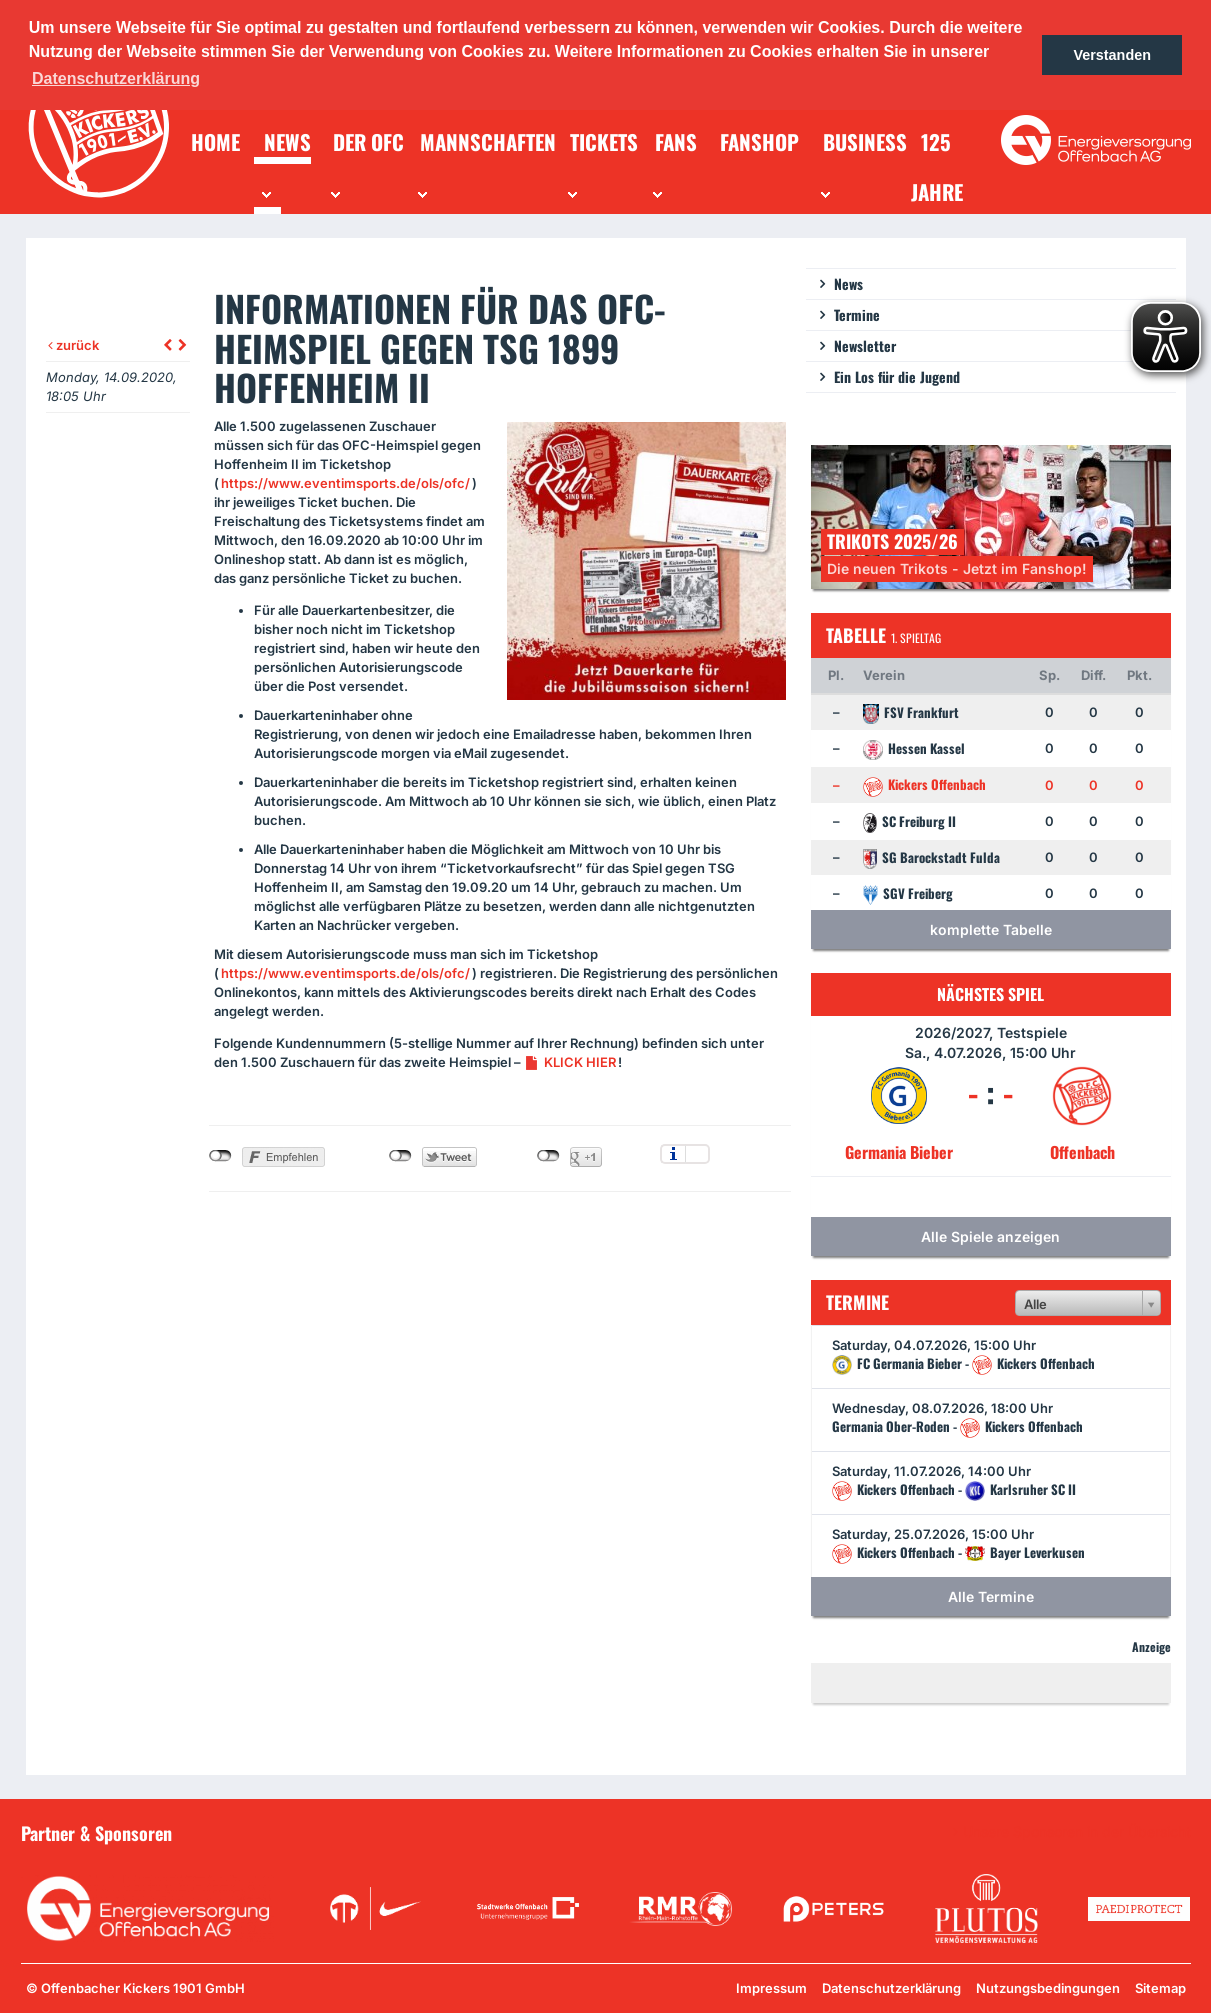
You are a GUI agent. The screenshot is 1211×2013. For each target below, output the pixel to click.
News (848, 283)
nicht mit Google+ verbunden (548, 1156)
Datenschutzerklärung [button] (116, 78)
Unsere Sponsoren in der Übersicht (1077, 1832)
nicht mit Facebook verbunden (220, 1156)
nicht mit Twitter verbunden (400, 1156)
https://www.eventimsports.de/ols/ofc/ (345, 483)
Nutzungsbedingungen (1048, 1988)
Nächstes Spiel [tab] (990, 994)
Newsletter (865, 345)
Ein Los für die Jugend (897, 376)
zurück (73, 345)
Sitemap (1160, 1988)
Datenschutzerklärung (891, 1988)
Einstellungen (697, 1154)
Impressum (771, 1988)
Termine (857, 314)
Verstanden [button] (1112, 55)
